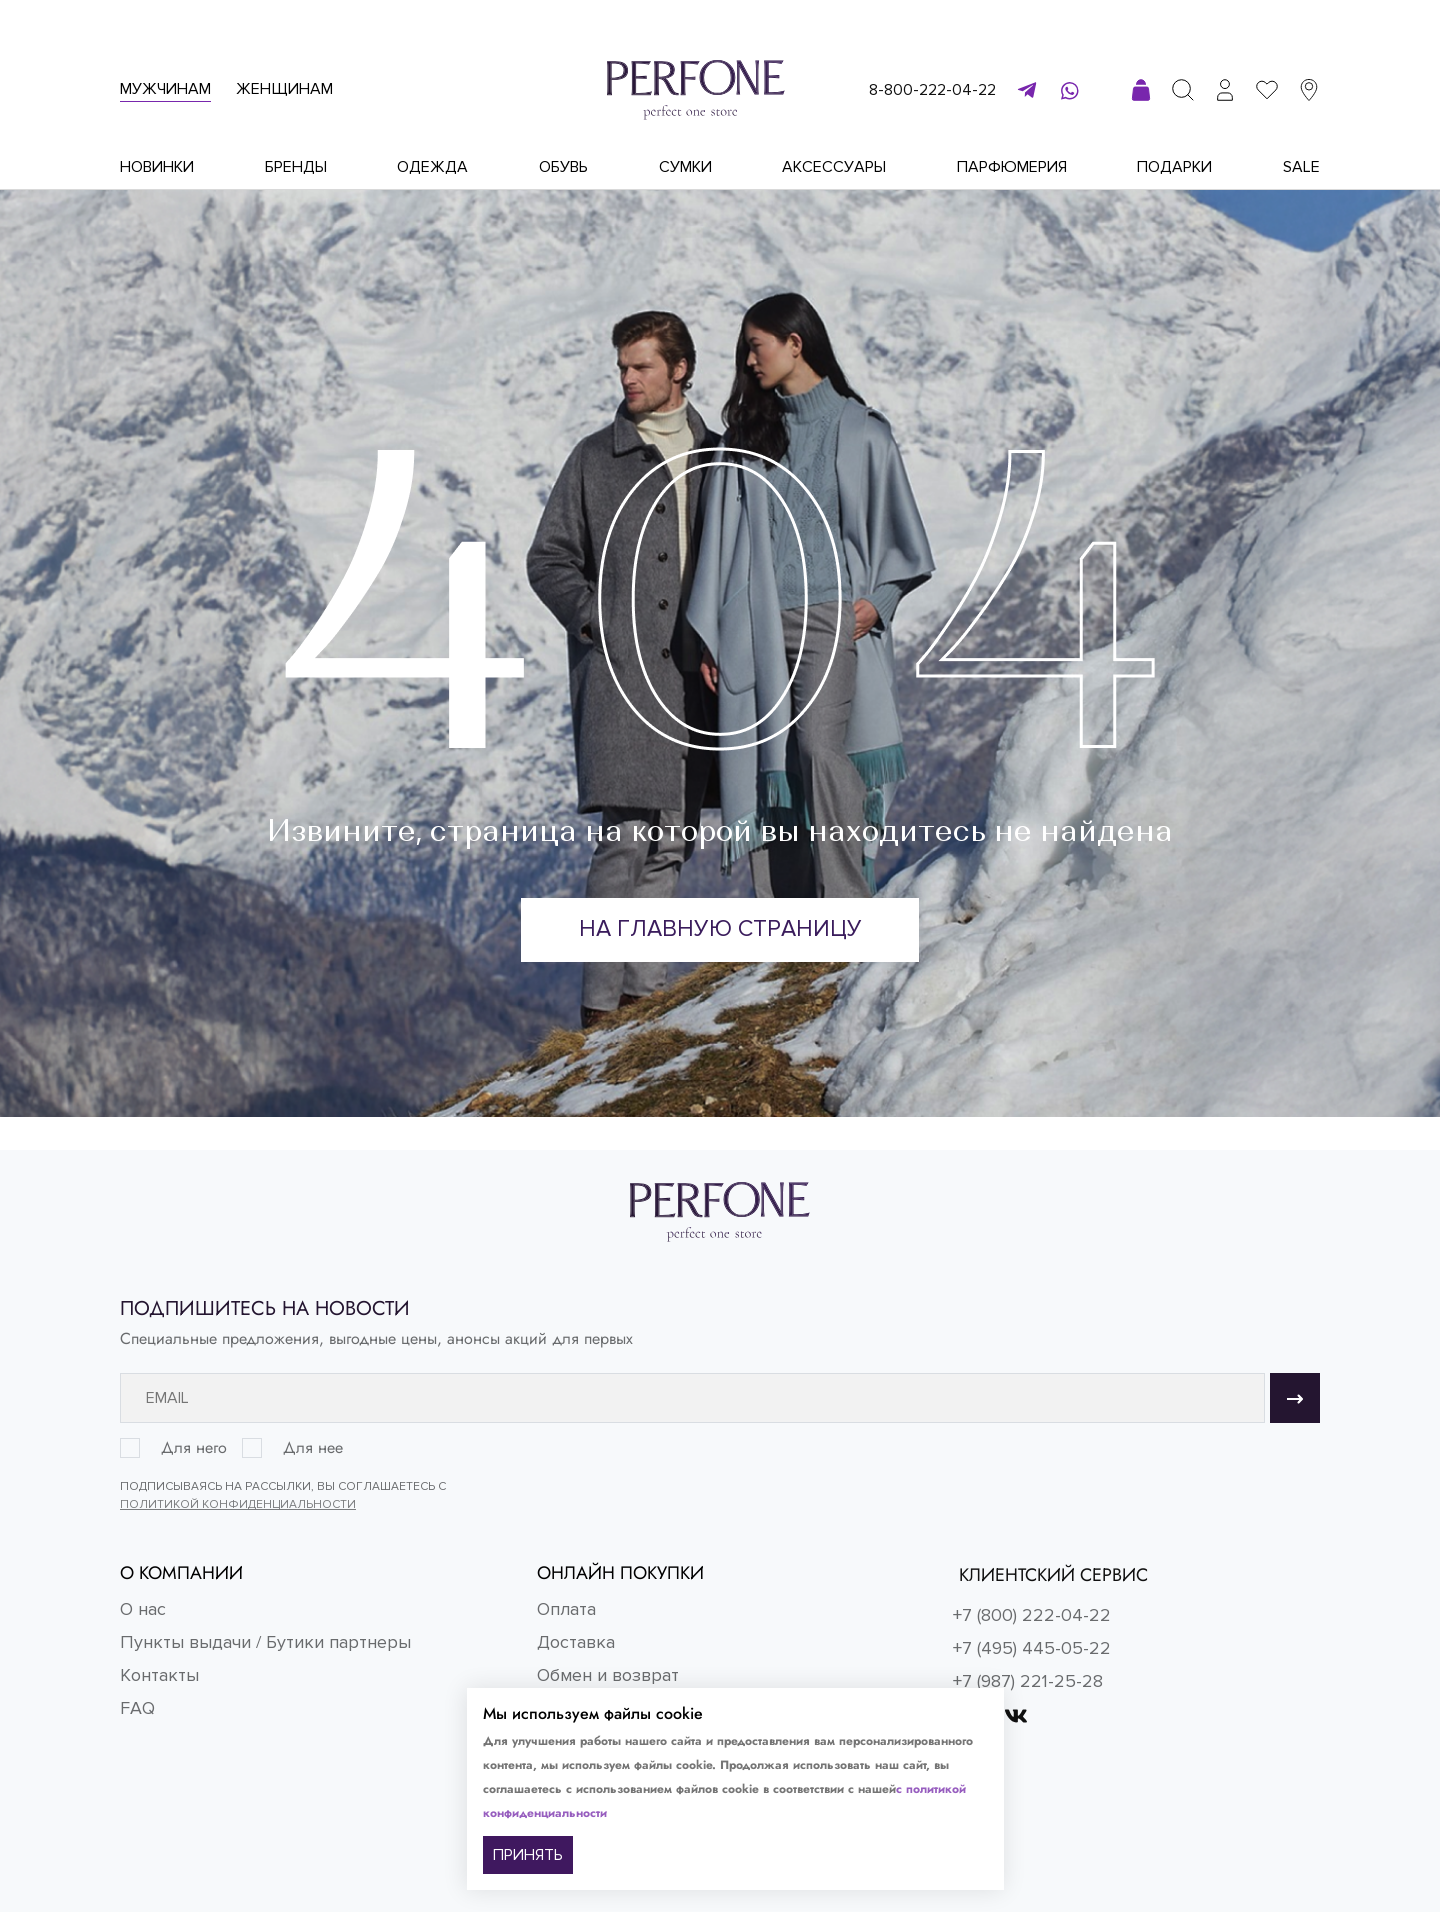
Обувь (563, 167)
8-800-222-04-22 (932, 90)
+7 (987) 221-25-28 (1028, 1681)
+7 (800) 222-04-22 (1032, 1615)
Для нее (313, 1448)
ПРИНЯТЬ (528, 1855)
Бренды (296, 167)
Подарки (1174, 167)
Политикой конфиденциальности (238, 1504)
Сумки (685, 167)
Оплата (566, 1609)
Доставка (576, 1642)
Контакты (159, 1675)
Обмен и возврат (608, 1675)
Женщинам (284, 89)
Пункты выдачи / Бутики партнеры (265, 1642)
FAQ (137, 1708)
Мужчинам (165, 89)
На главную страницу (720, 930)
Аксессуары (834, 167)
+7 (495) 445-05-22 (1032, 1648)
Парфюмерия (1012, 167)
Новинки (157, 167)
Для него (194, 1448)
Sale (1301, 167)
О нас (143, 1609)
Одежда (432, 167)
